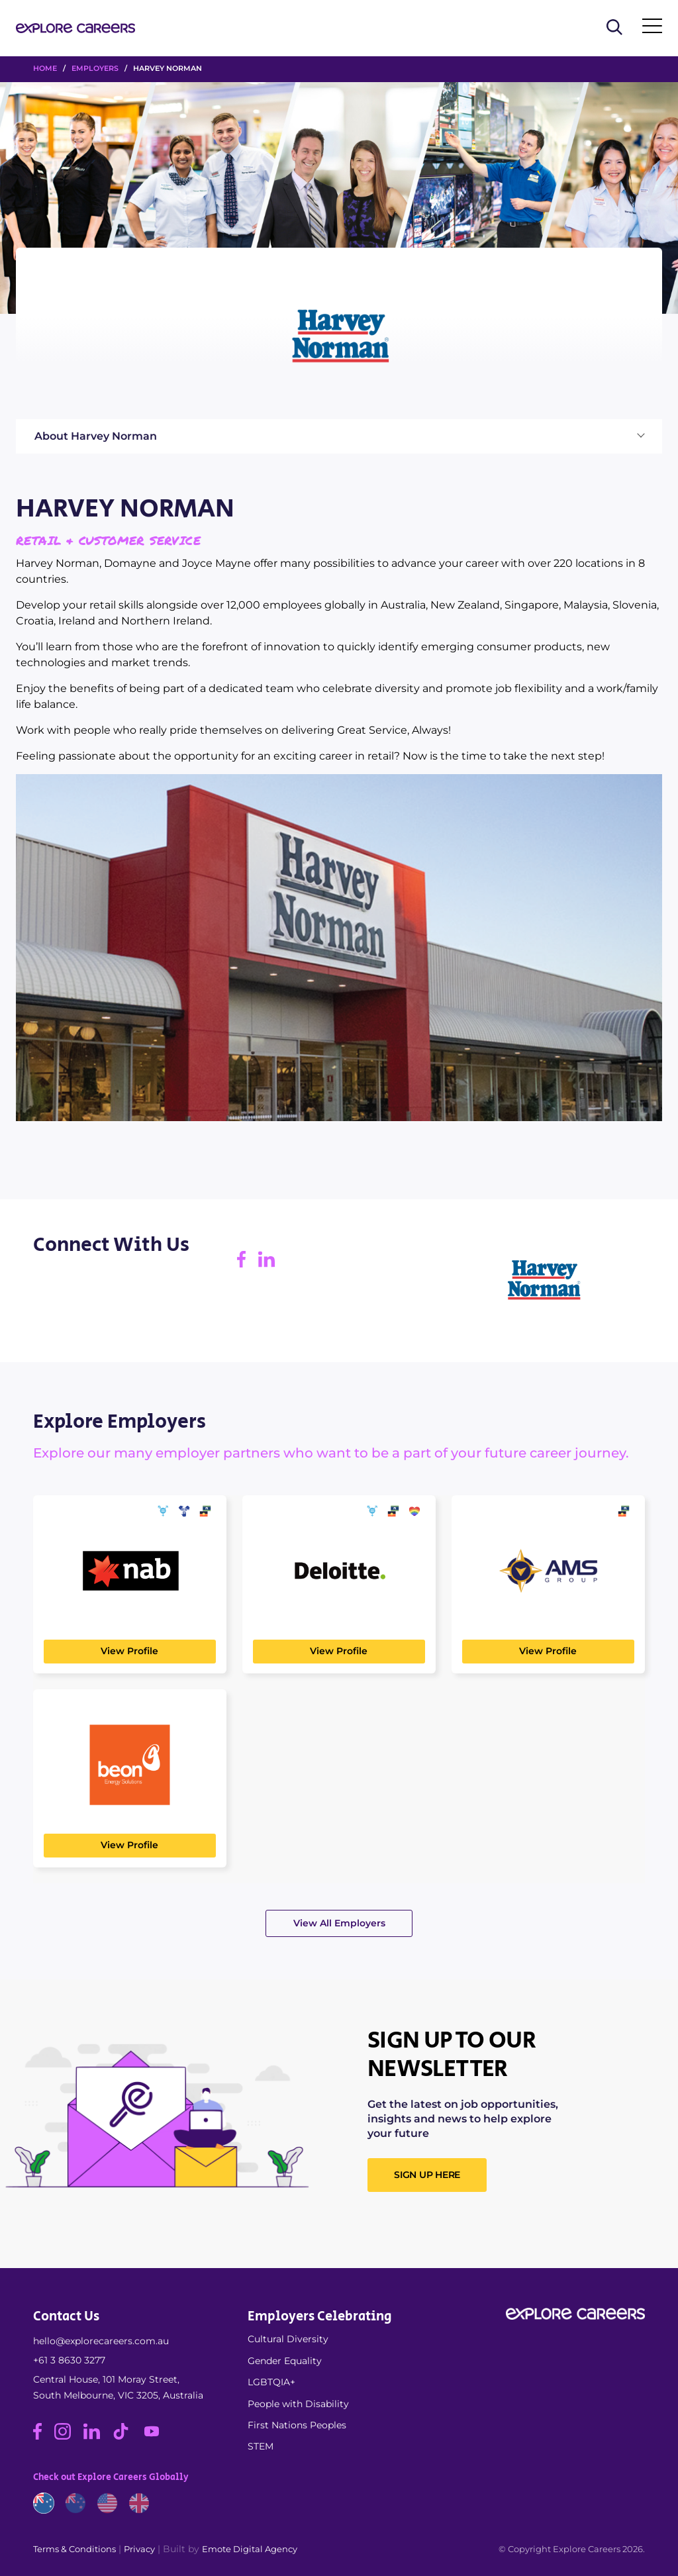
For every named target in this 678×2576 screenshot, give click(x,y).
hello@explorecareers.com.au (101, 2341)
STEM (260, 2446)
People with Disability (298, 2404)
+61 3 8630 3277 (69, 2360)
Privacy (139, 2549)
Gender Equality (285, 2361)
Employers (95, 68)
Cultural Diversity (288, 2339)
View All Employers (339, 1923)
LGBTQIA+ (271, 2382)
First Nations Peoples (297, 2425)
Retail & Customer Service (108, 540)
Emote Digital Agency (249, 2549)
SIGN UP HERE (427, 2175)
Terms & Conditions (74, 2549)
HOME (45, 68)
